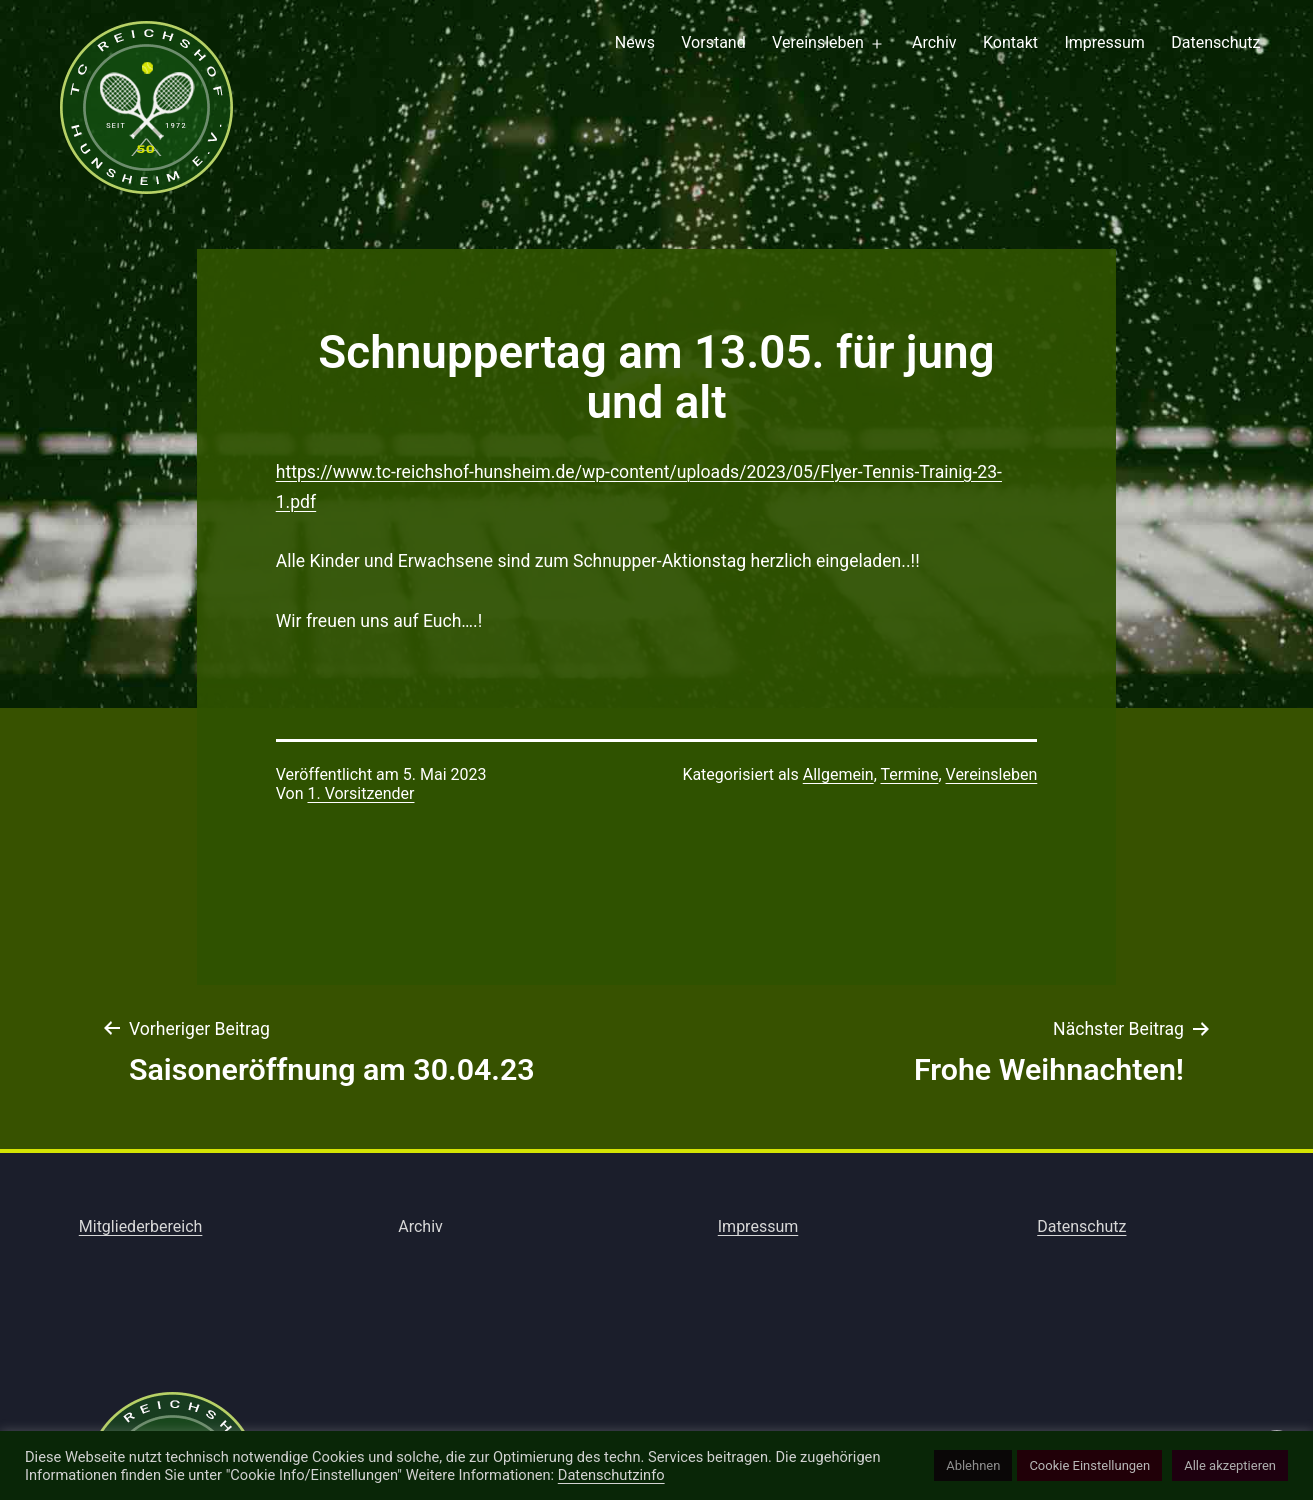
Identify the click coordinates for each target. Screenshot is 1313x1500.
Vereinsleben (818, 42)
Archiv (934, 42)
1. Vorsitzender (360, 793)
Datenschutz (1215, 42)
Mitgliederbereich (141, 1226)
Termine (909, 774)
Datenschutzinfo (611, 1475)
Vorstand (713, 42)
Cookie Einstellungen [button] (1089, 1465)
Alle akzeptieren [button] (1230, 1465)
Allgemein (838, 774)
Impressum (1104, 42)
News (635, 42)
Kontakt (1010, 42)
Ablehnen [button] (973, 1465)
